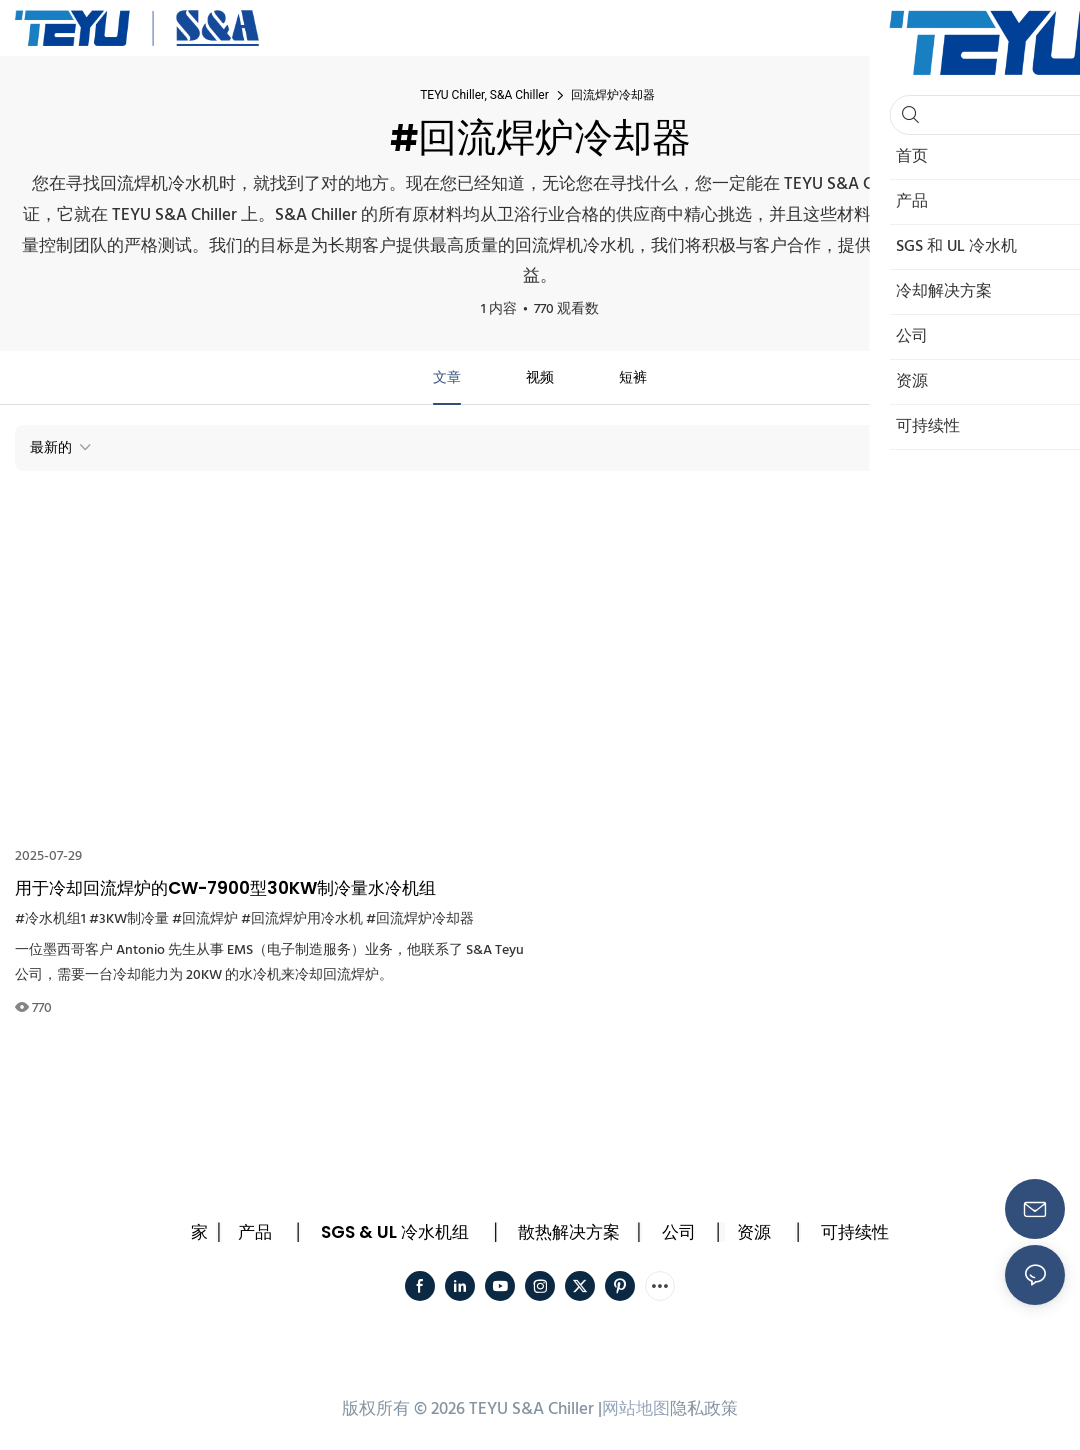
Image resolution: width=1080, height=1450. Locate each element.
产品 (255, 1232)
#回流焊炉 (205, 919)
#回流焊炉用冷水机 (302, 919)
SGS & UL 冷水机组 (395, 1232)
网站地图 (636, 1409)
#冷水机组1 (50, 919)
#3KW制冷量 (129, 919)
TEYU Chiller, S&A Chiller (484, 95)
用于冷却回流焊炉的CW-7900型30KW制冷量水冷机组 (225, 888)
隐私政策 (704, 1409)
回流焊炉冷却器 (613, 95)
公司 (679, 1232)
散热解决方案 (569, 1232)
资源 (754, 1232)
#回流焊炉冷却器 (420, 919)
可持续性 (855, 1232)
